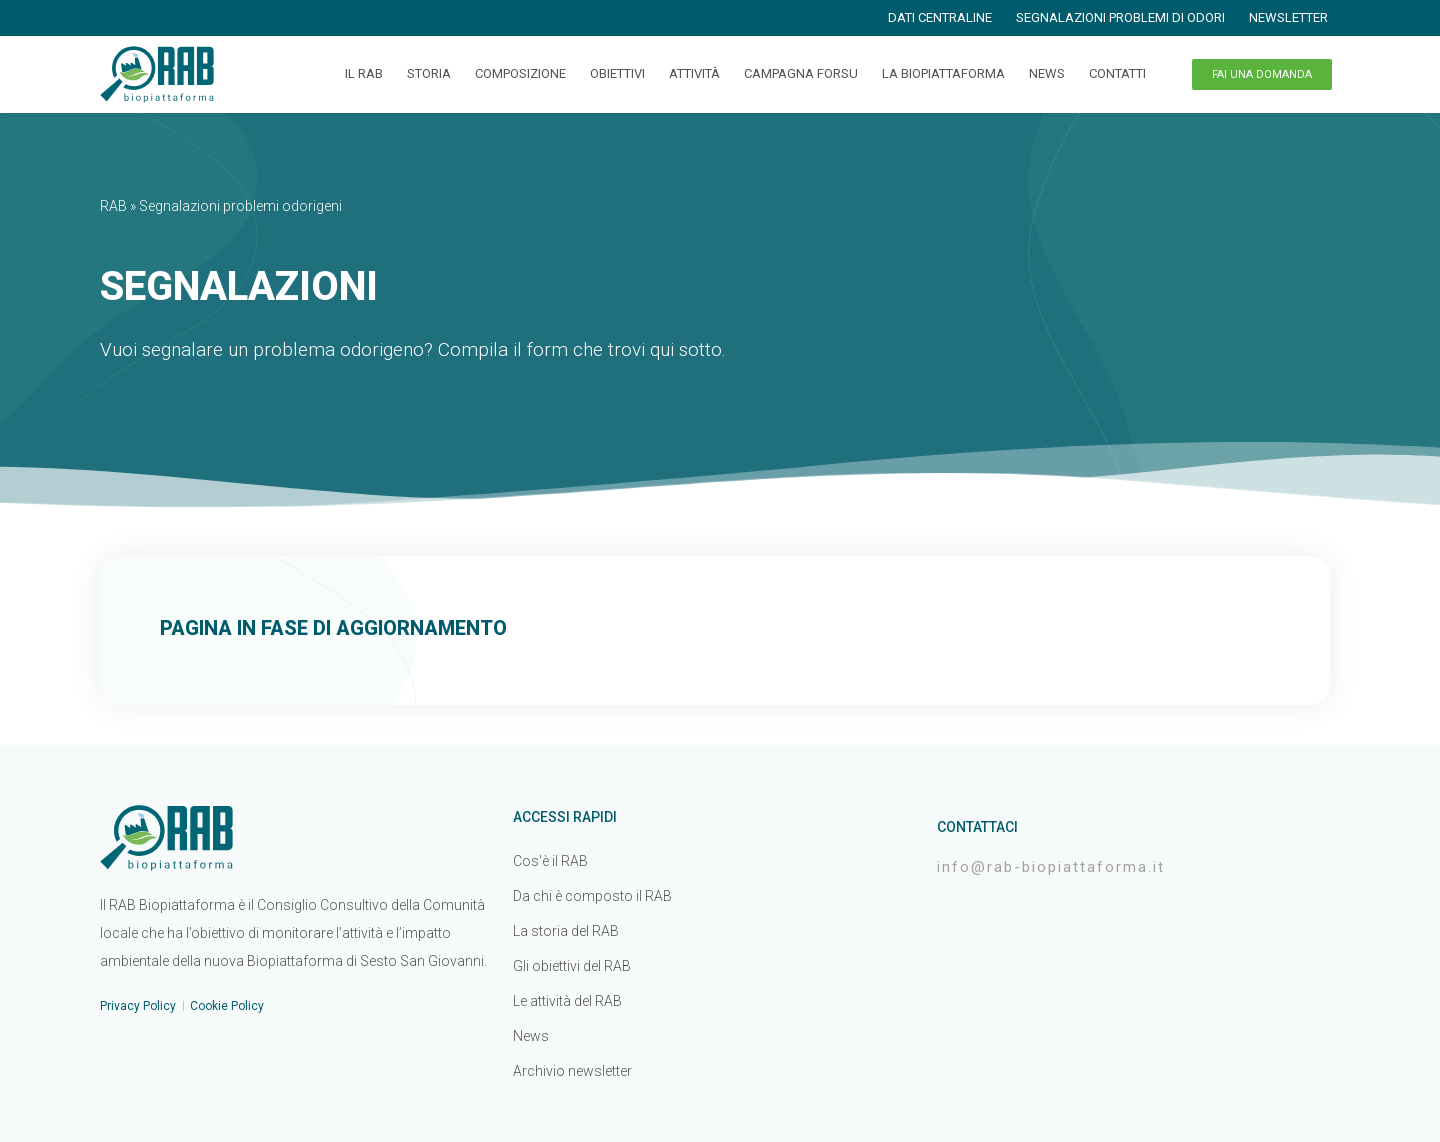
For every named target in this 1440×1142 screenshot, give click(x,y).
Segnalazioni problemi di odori (1120, 17)
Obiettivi (617, 73)
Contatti (1117, 73)
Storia (429, 73)
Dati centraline (940, 17)
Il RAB (364, 73)
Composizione (520, 73)
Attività (694, 73)
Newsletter (1288, 17)
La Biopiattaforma (943, 73)
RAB (113, 206)
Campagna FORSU (801, 73)
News (1047, 73)
